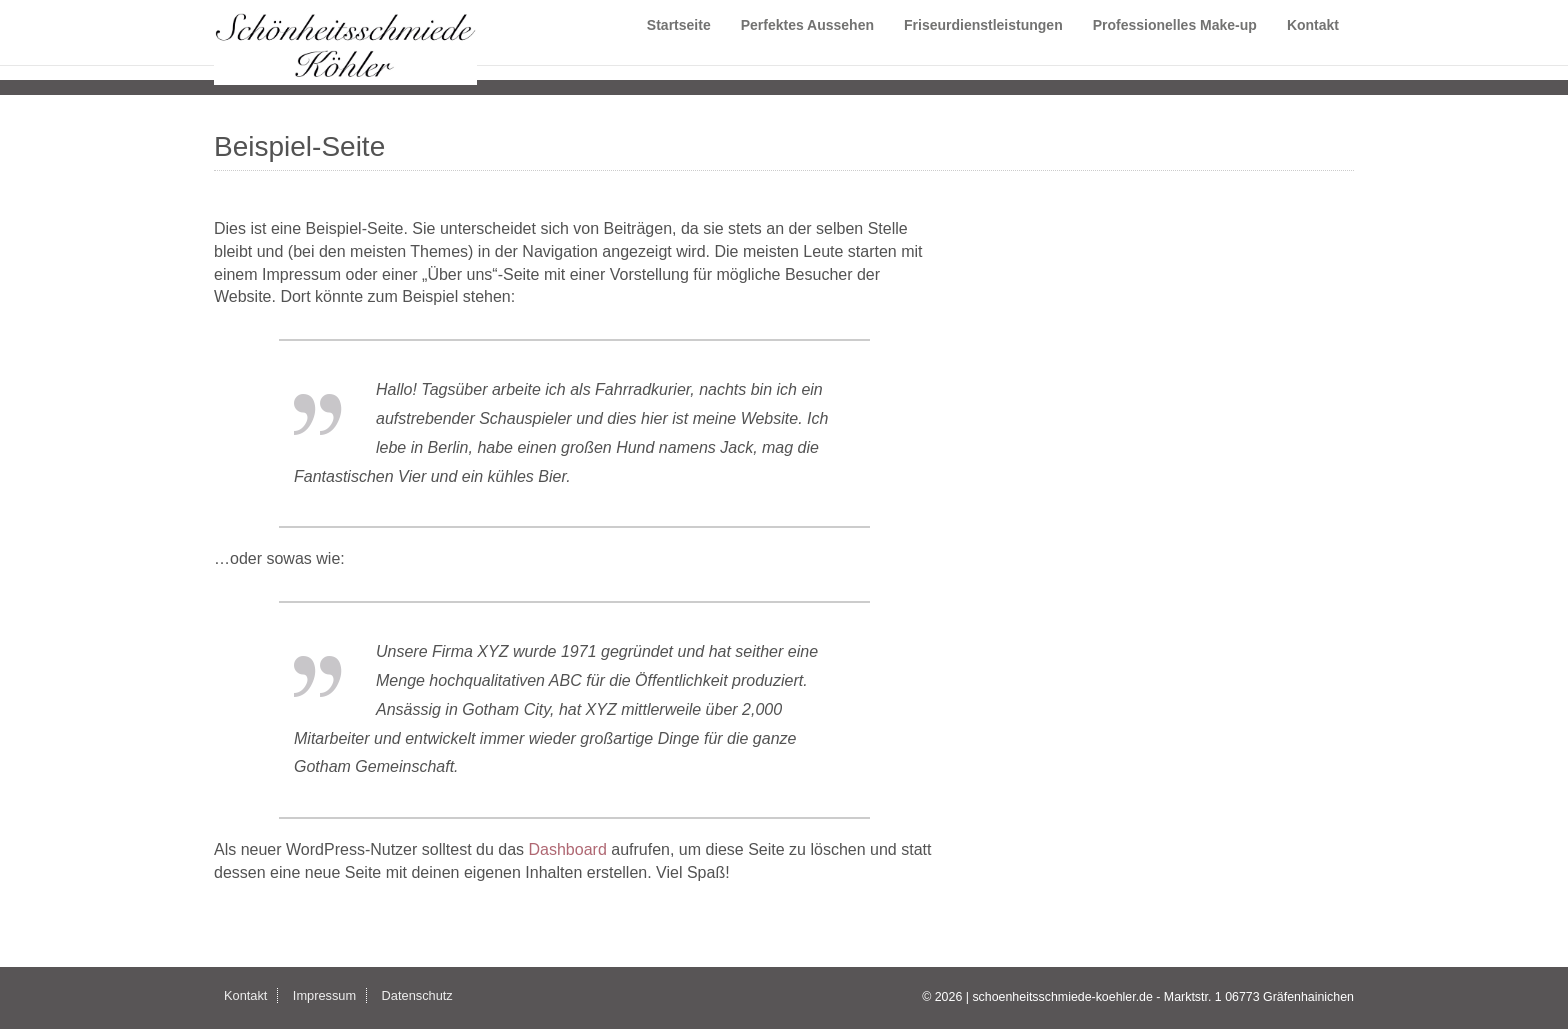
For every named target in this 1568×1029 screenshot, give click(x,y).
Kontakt (1313, 45)
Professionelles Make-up (1175, 45)
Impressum (324, 995)
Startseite (679, 45)
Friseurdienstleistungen (983, 45)
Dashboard (568, 849)
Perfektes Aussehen (807, 45)
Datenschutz (417, 995)
